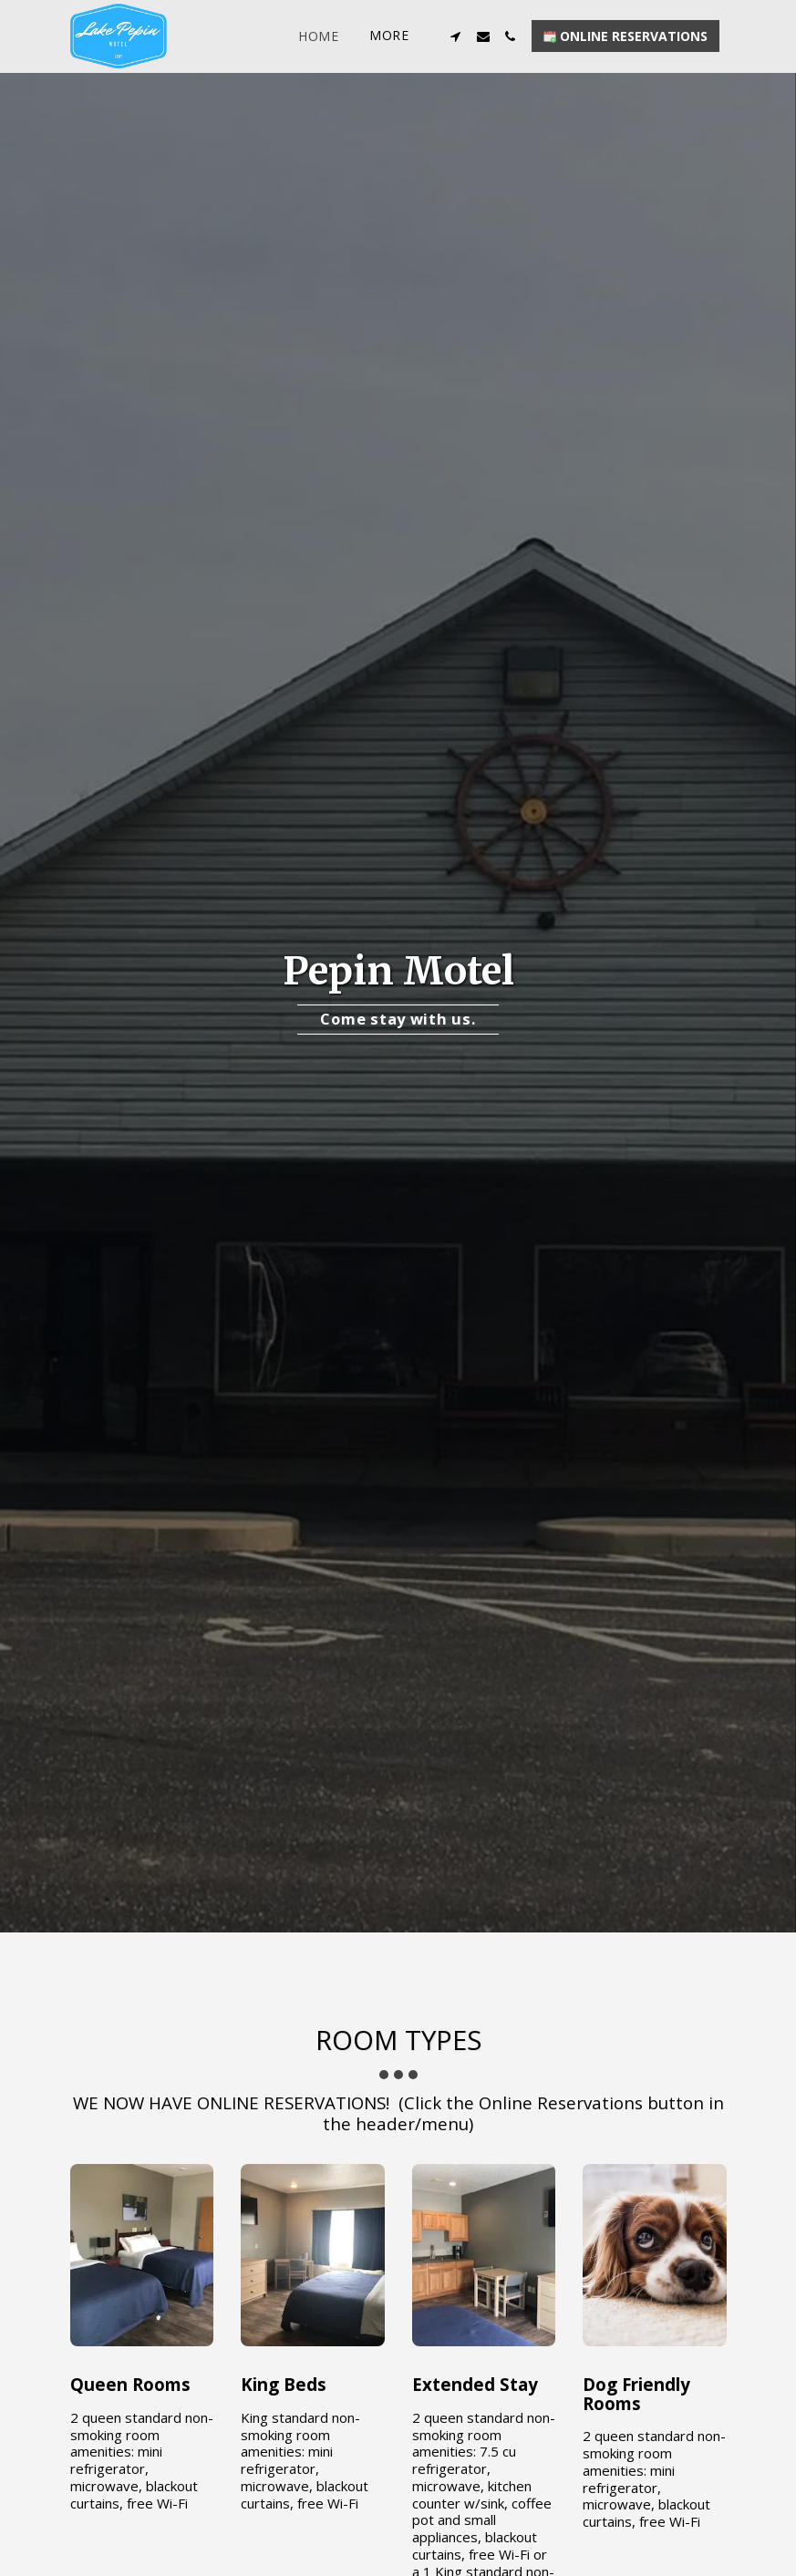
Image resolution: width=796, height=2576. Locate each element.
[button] (456, 36)
